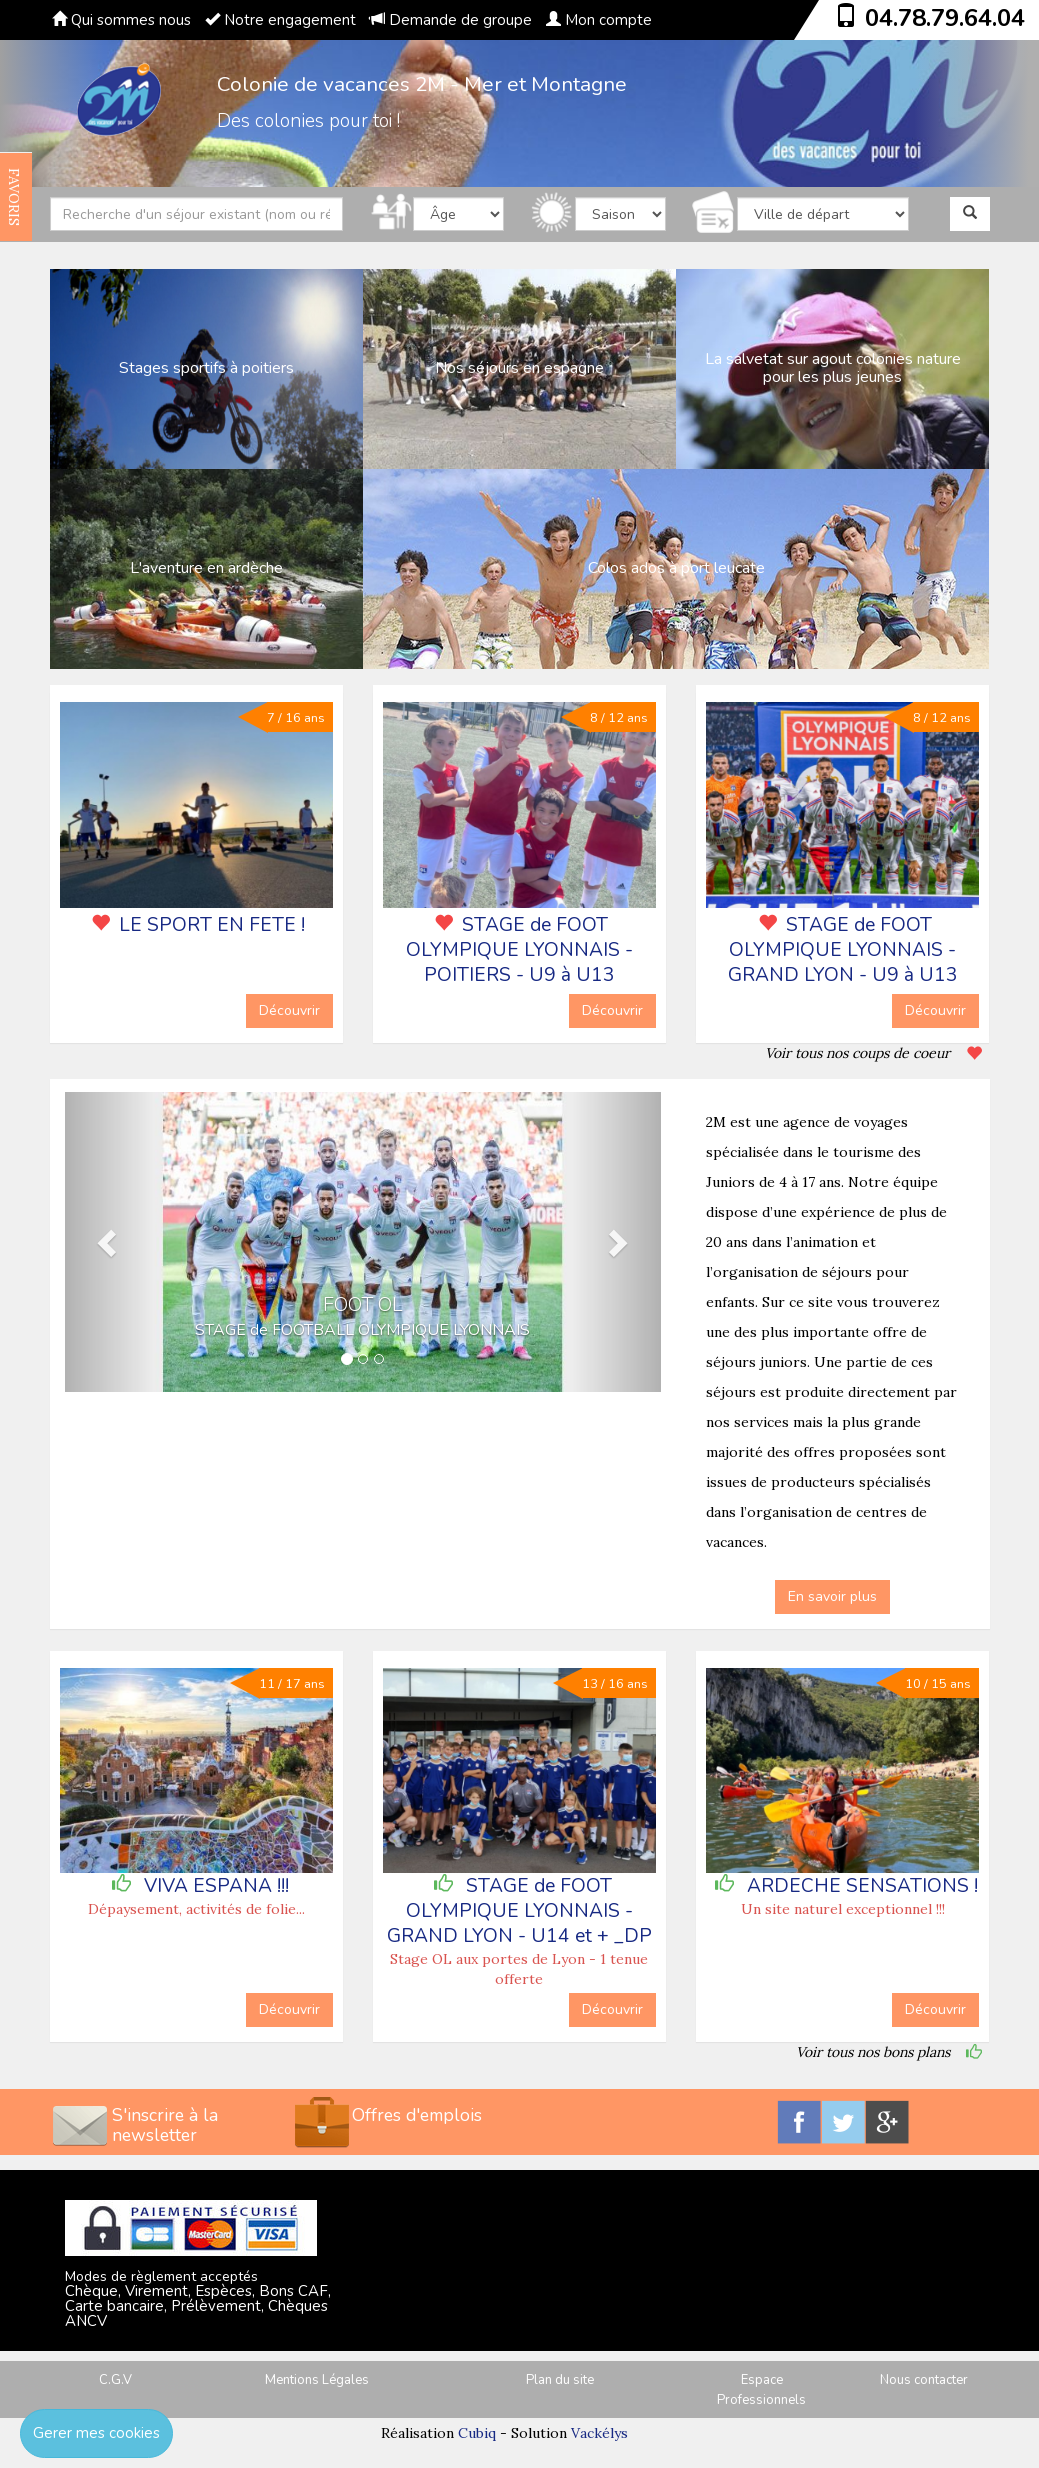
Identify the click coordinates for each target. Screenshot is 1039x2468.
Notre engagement (280, 20)
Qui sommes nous (121, 20)
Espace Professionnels (761, 2390)
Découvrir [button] (289, 1010)
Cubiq (477, 2433)
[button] (109, 1242)
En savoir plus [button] (832, 1596)
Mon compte (599, 20)
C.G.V (115, 2380)
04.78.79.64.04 (945, 18)
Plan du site (560, 2380)
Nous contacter (924, 2380)
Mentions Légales (317, 2380)
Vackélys (599, 2433)
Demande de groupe (451, 20)
